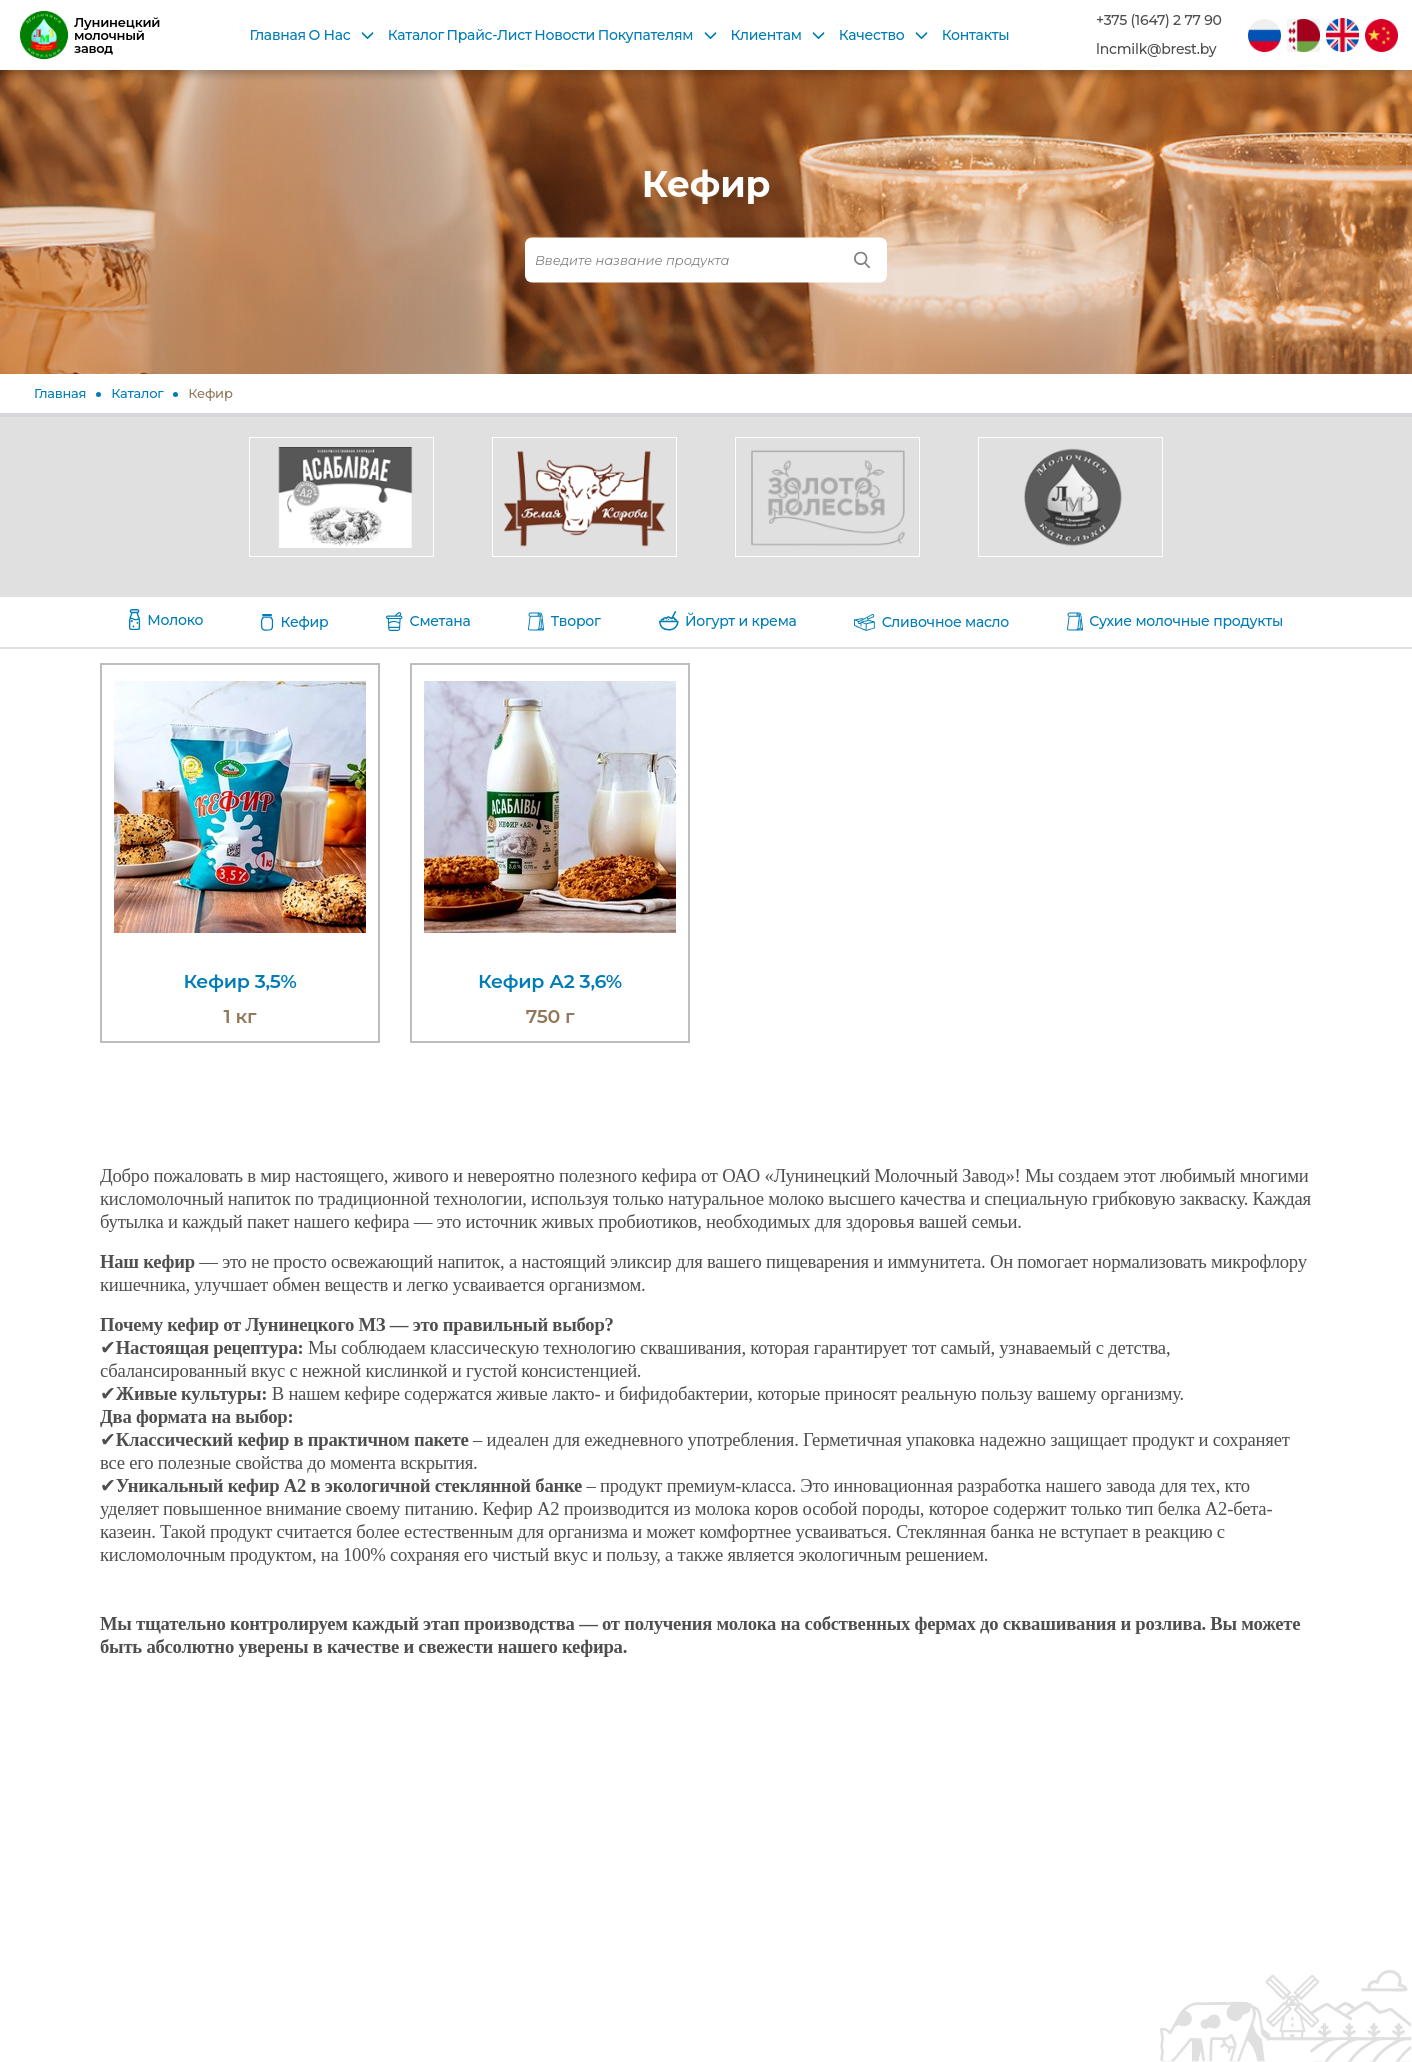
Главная (277, 35)
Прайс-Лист (489, 35)
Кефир (210, 393)
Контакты (976, 35)
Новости (564, 35)
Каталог (416, 35)
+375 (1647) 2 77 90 (1159, 20)
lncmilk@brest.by (1156, 49)
